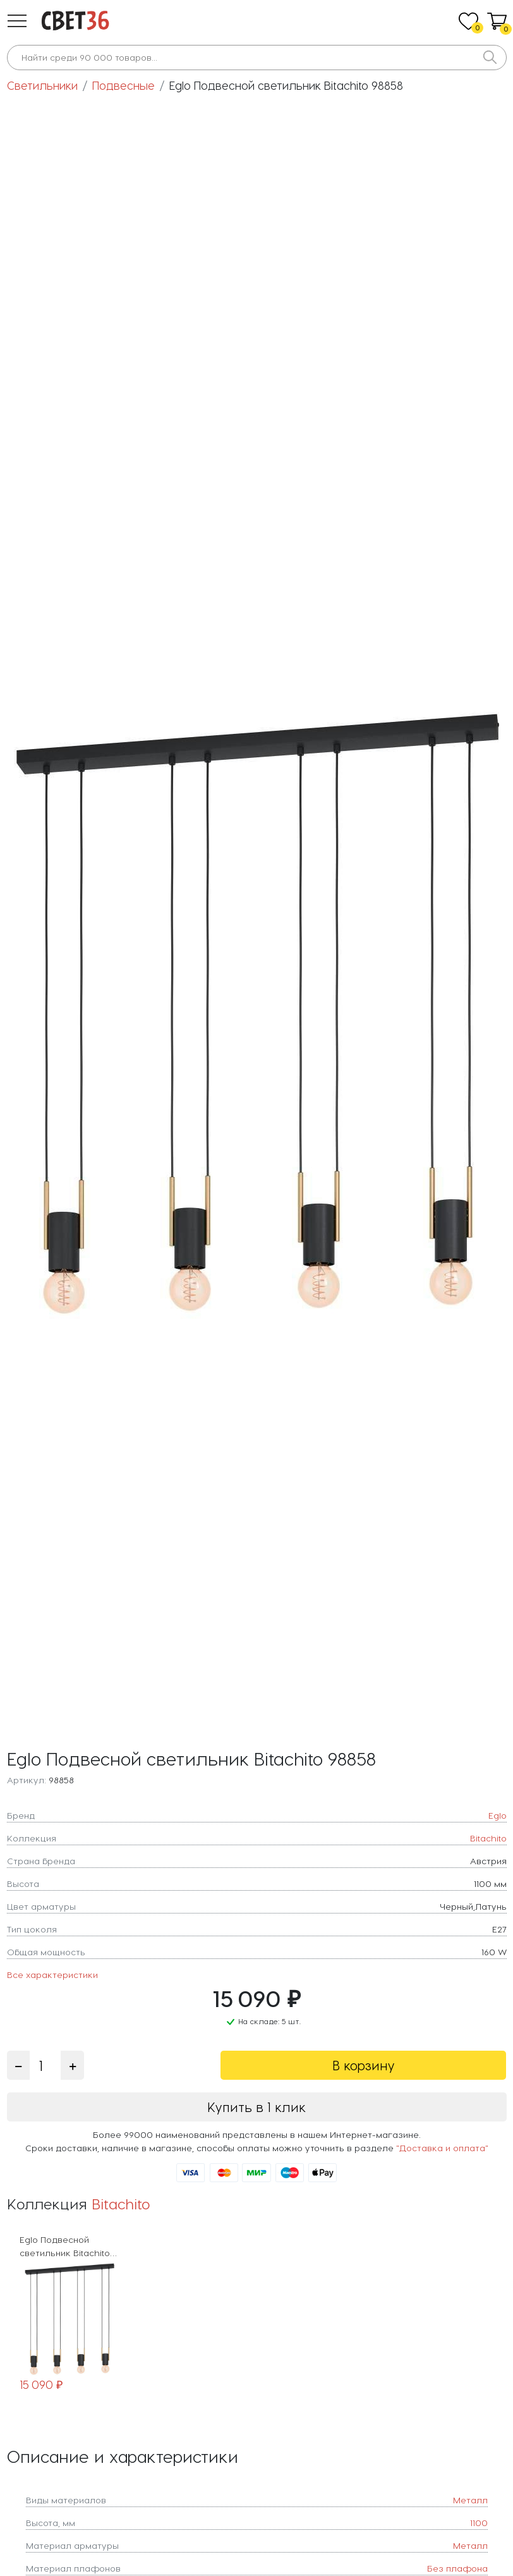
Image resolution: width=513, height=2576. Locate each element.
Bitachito (121, 2203)
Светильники (42, 85)
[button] (17, 21)
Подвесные (123, 85)
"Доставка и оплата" (442, 2147)
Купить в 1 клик (256, 2107)
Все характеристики (52, 1974)
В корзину (363, 2065)
